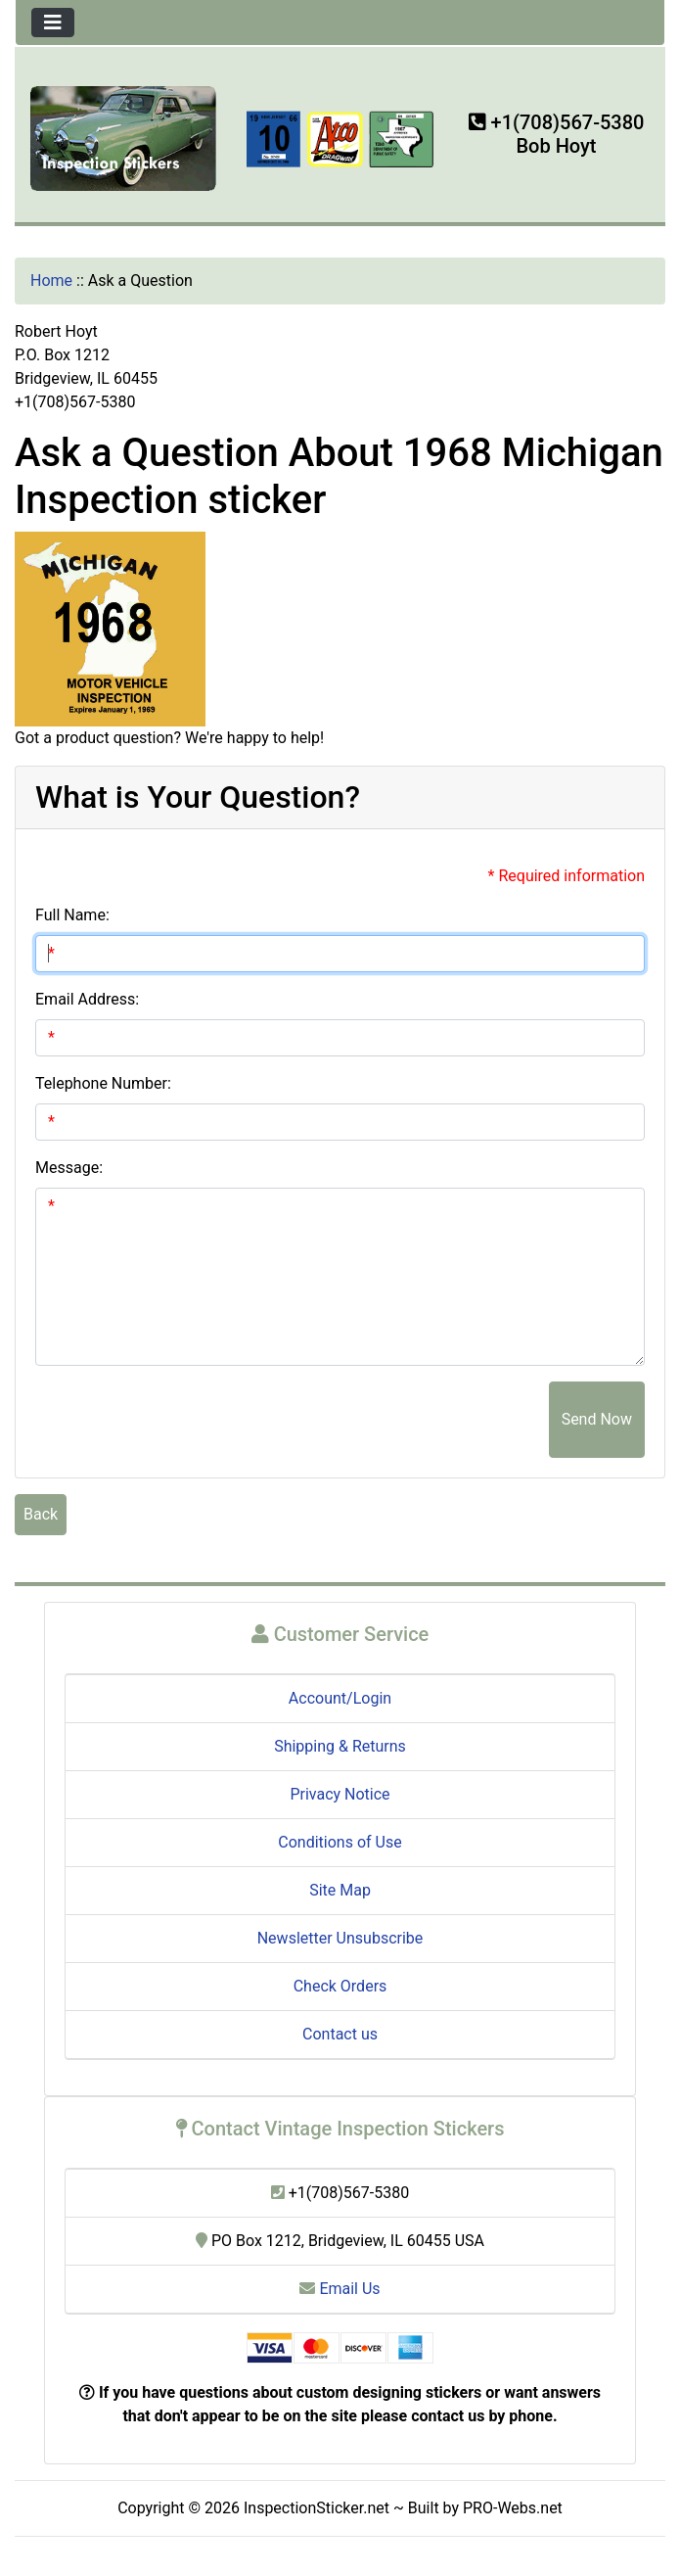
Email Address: (87, 999)
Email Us (339, 2288)
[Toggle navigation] (52, 22)
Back (40, 1514)
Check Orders (340, 1986)
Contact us (340, 2034)
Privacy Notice (339, 1794)
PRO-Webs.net (513, 2508)
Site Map (340, 1890)
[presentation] (400, 1420)
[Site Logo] (123, 136)
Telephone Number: (103, 1083)
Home (51, 280)
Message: (69, 1167)
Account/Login (340, 1698)
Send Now (597, 1419)
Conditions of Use (339, 1842)
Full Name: (72, 915)
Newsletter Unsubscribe (340, 1938)
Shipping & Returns (340, 1746)
